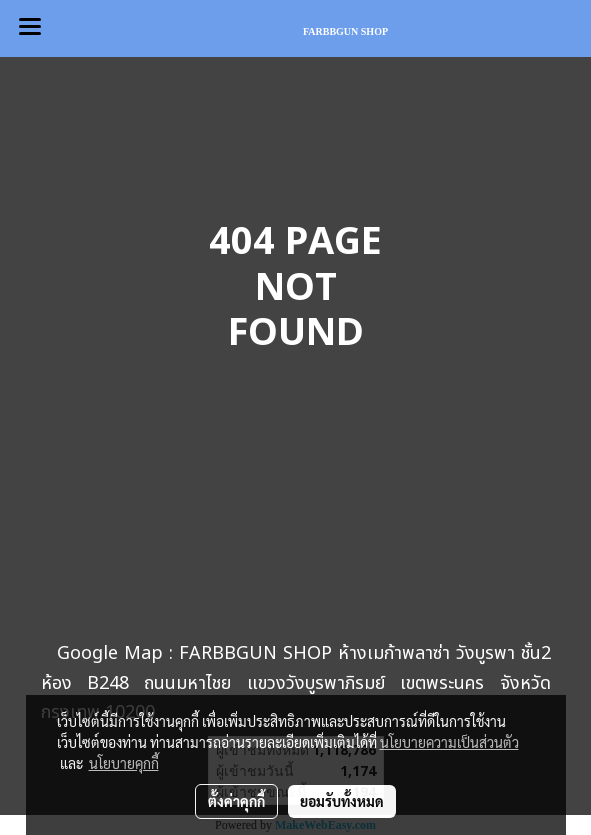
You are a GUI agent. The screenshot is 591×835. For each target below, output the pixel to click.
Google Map (110, 653)
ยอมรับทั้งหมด (342, 801)
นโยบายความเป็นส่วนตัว (449, 742)
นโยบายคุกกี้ (124, 763)
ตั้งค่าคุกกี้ (236, 801)
